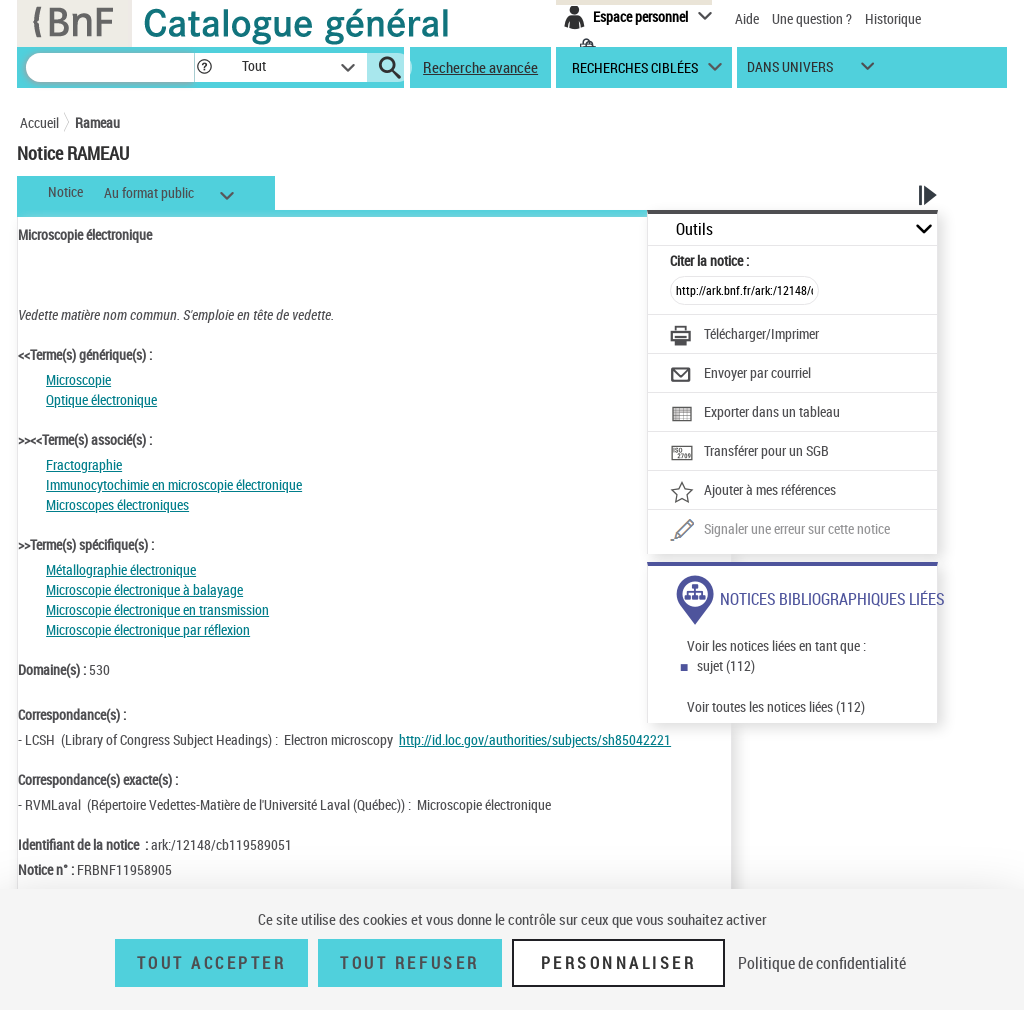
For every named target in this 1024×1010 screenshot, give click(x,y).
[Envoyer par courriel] (740, 375)
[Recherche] (110, 67)
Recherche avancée (480, 67)
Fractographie (84, 464)
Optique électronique (101, 399)
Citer (709, 260)
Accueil (39, 122)
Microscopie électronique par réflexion (148, 629)
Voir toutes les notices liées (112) (776, 706)
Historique (893, 18)
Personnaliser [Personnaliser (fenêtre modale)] (619, 963)
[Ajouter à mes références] (753, 492)
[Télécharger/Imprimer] (744, 336)
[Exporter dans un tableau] (755, 414)
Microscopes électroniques (117, 504)
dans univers (790, 71)
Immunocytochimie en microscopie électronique (174, 484)
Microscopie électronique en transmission (157, 609)
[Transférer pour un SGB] (749, 453)
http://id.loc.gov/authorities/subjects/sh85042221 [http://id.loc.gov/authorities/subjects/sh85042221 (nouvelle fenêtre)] (535, 739)
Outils (694, 229)
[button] (204, 67)
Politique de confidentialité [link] (822, 963)
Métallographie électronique (121, 569)
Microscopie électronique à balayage (144, 589)
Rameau (97, 122)
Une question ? (812, 18)
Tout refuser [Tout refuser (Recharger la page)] (409, 963)
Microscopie (78, 379)
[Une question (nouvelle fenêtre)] (780, 531)
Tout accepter (212, 963)
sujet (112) (726, 665)
